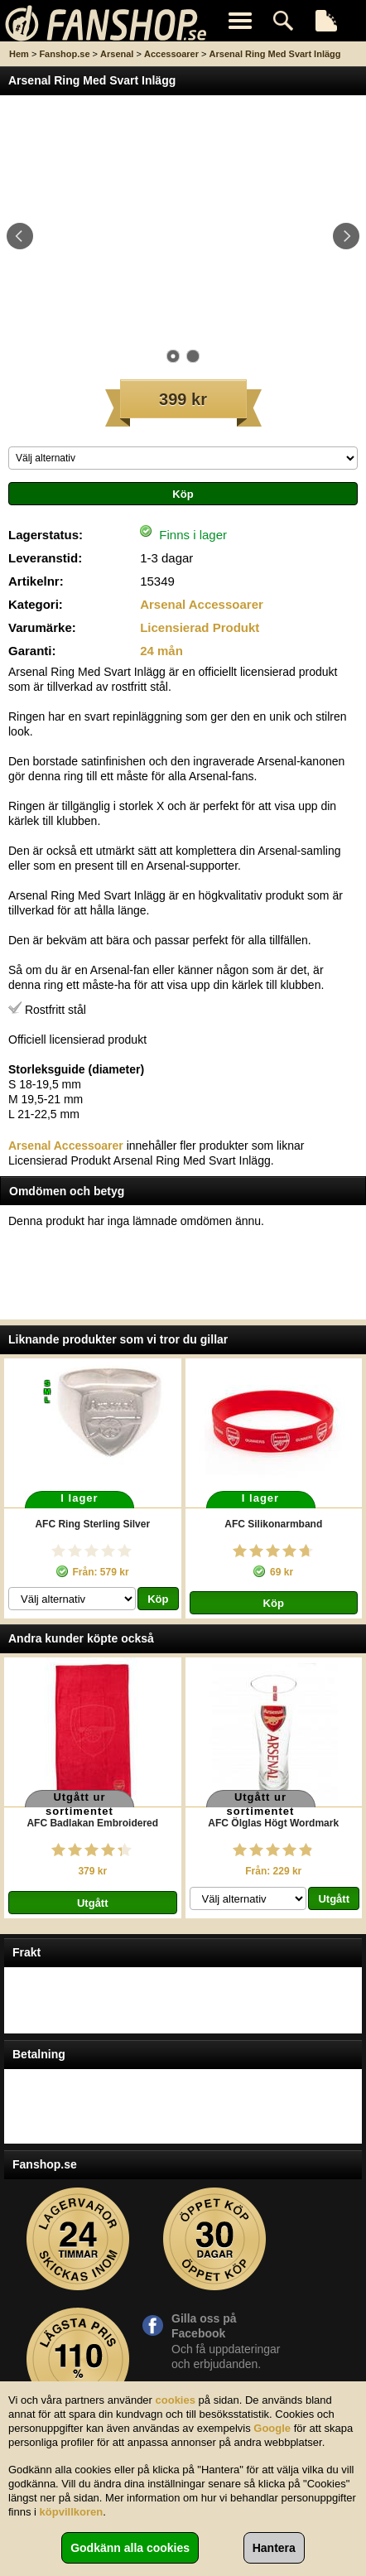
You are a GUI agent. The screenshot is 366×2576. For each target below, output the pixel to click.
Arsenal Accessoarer (201, 604)
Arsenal (116, 54)
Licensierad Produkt (199, 627)
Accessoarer (171, 54)
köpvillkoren (72, 2512)
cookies (175, 2400)
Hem (19, 54)
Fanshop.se (64, 54)
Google (272, 2428)
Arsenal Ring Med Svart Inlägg (275, 54)
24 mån (161, 651)
